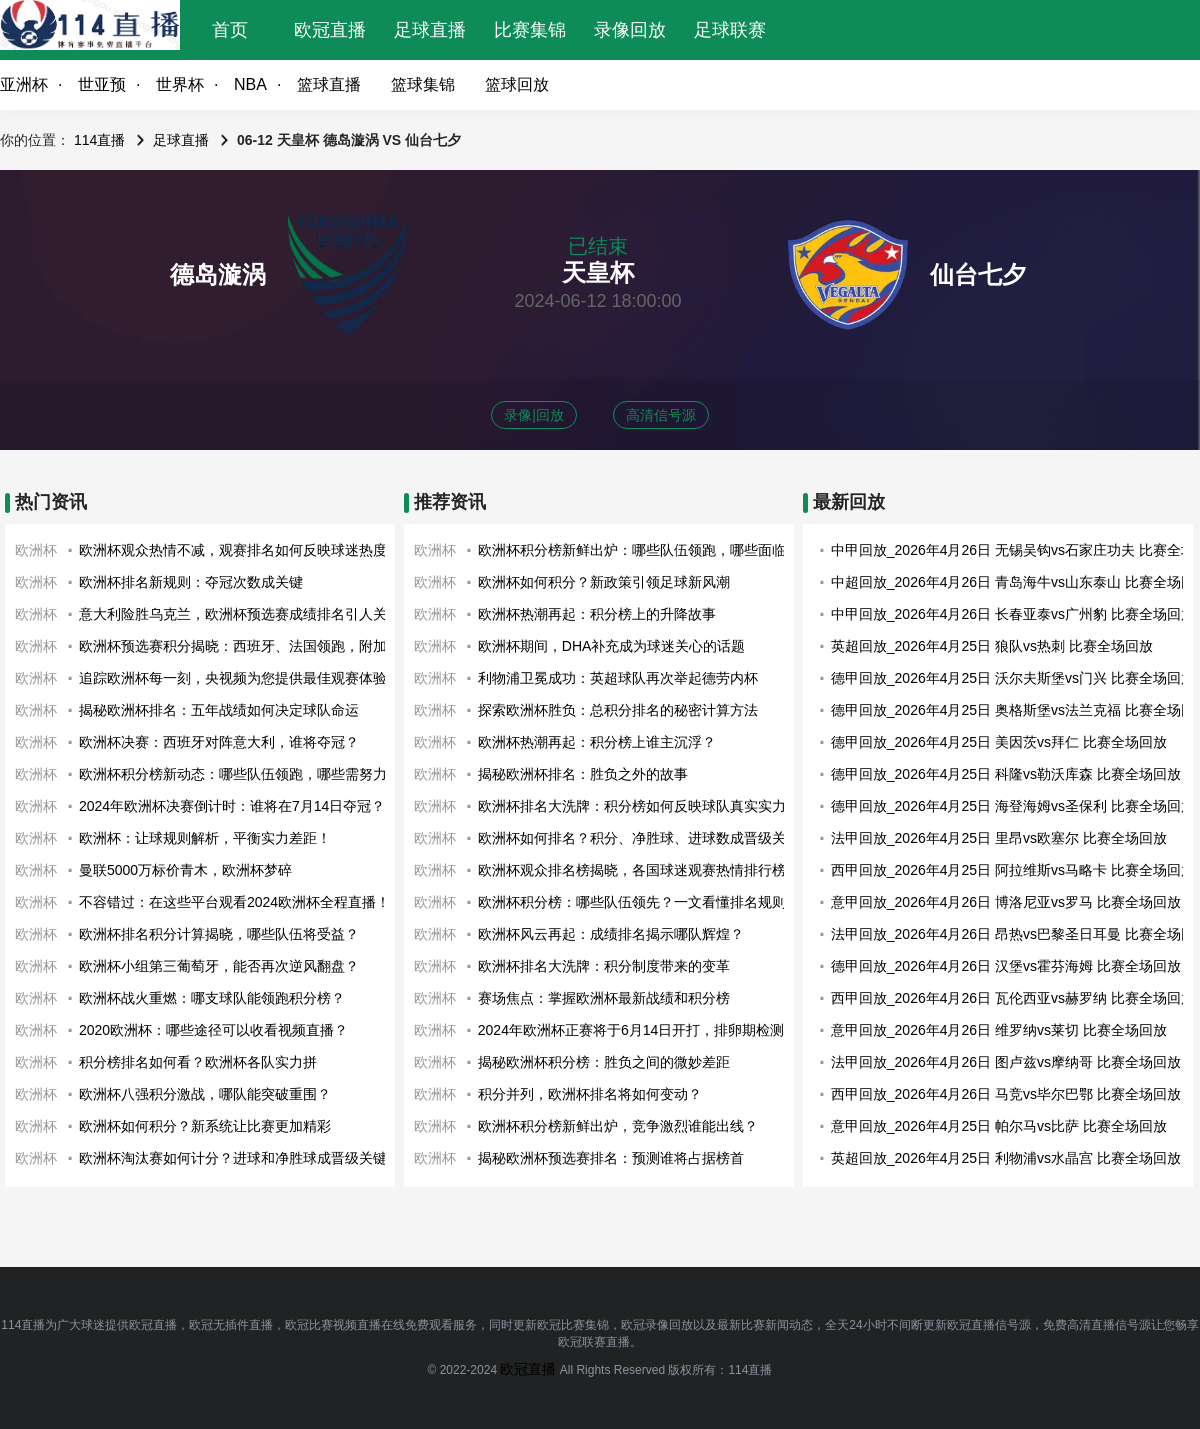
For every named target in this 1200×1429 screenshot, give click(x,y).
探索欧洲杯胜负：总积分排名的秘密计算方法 (618, 710)
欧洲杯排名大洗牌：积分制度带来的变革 (604, 966)
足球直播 (430, 30)
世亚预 (102, 84)
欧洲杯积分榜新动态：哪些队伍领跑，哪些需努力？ (240, 774)
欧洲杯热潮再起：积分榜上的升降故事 (597, 614)
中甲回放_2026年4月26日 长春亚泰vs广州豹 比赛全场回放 (1013, 614)
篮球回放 (517, 84)
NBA (250, 84)
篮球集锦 (423, 84)
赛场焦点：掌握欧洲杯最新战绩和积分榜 (604, 998)
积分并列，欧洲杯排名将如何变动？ (590, 1094)
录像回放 (630, 30)
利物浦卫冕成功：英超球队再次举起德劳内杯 (618, 678)
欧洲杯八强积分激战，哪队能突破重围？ (205, 1094)
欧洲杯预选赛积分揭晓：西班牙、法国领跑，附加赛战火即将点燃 (282, 646)
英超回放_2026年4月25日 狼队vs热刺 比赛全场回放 (992, 646)
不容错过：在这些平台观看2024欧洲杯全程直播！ (234, 902)
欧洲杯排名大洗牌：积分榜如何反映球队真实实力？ (639, 806)
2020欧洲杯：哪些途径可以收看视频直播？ (213, 1030)
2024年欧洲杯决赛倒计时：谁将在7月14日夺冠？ (232, 806)
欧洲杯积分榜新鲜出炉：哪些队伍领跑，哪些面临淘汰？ (653, 550)
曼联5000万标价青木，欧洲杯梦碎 (185, 870)
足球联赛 (730, 30)
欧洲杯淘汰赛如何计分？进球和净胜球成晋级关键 (233, 1158)
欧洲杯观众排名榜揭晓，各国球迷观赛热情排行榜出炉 (646, 870)
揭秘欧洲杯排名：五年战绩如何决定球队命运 (219, 710)
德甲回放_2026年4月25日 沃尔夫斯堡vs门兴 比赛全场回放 (1013, 678)
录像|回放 (534, 415)
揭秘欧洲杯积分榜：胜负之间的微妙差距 (604, 1062)
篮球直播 (329, 84)
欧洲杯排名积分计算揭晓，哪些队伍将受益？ (219, 934)
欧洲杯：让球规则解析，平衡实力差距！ (205, 838)
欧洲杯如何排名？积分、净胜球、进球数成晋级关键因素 (653, 838)
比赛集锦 (530, 30)
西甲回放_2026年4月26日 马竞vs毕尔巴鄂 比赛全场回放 (1006, 1094)
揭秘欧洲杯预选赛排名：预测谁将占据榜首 (611, 1158)
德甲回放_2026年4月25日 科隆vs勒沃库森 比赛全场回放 (1006, 774)
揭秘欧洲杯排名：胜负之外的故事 (583, 774)
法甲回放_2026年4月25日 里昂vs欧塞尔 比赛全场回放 (999, 838)
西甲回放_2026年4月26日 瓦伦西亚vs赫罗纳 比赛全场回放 (1013, 998)
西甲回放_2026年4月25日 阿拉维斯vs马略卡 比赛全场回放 (1013, 870)
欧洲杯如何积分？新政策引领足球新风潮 (604, 582)
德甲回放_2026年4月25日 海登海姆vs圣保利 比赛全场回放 (1013, 806)
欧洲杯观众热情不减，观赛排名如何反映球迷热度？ (240, 550)
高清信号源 (661, 415)
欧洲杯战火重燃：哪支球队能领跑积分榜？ (212, 998)
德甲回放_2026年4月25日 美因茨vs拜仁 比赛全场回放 (999, 742)
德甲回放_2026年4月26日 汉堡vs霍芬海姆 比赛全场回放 (1006, 966)
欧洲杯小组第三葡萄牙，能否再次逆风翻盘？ (219, 966)
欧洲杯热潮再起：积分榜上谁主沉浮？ (597, 742)
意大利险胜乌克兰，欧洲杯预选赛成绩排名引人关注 (240, 614)
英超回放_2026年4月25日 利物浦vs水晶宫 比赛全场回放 (1006, 1158)
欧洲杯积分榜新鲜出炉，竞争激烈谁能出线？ (618, 1126)
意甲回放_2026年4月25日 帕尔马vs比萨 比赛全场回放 (999, 1126)
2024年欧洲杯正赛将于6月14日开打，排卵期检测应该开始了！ (673, 1030)
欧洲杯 (36, 550)
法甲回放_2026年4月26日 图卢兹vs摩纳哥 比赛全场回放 (1006, 1062)
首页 (230, 30)
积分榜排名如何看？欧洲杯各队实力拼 (198, 1062)
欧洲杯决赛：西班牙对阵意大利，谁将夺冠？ (219, 742)
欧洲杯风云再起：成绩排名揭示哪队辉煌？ (611, 934)
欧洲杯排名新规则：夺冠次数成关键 (191, 582)
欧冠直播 (330, 30)
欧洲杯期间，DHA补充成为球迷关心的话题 (612, 646)
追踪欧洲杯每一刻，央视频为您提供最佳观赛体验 (233, 678)
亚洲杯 (24, 84)
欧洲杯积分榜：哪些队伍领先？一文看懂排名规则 (632, 902)
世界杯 (180, 84)
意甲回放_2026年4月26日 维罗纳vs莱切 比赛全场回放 (999, 1030)
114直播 (99, 140)
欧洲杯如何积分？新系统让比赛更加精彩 (205, 1126)
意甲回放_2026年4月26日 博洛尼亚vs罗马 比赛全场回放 (1006, 902)
